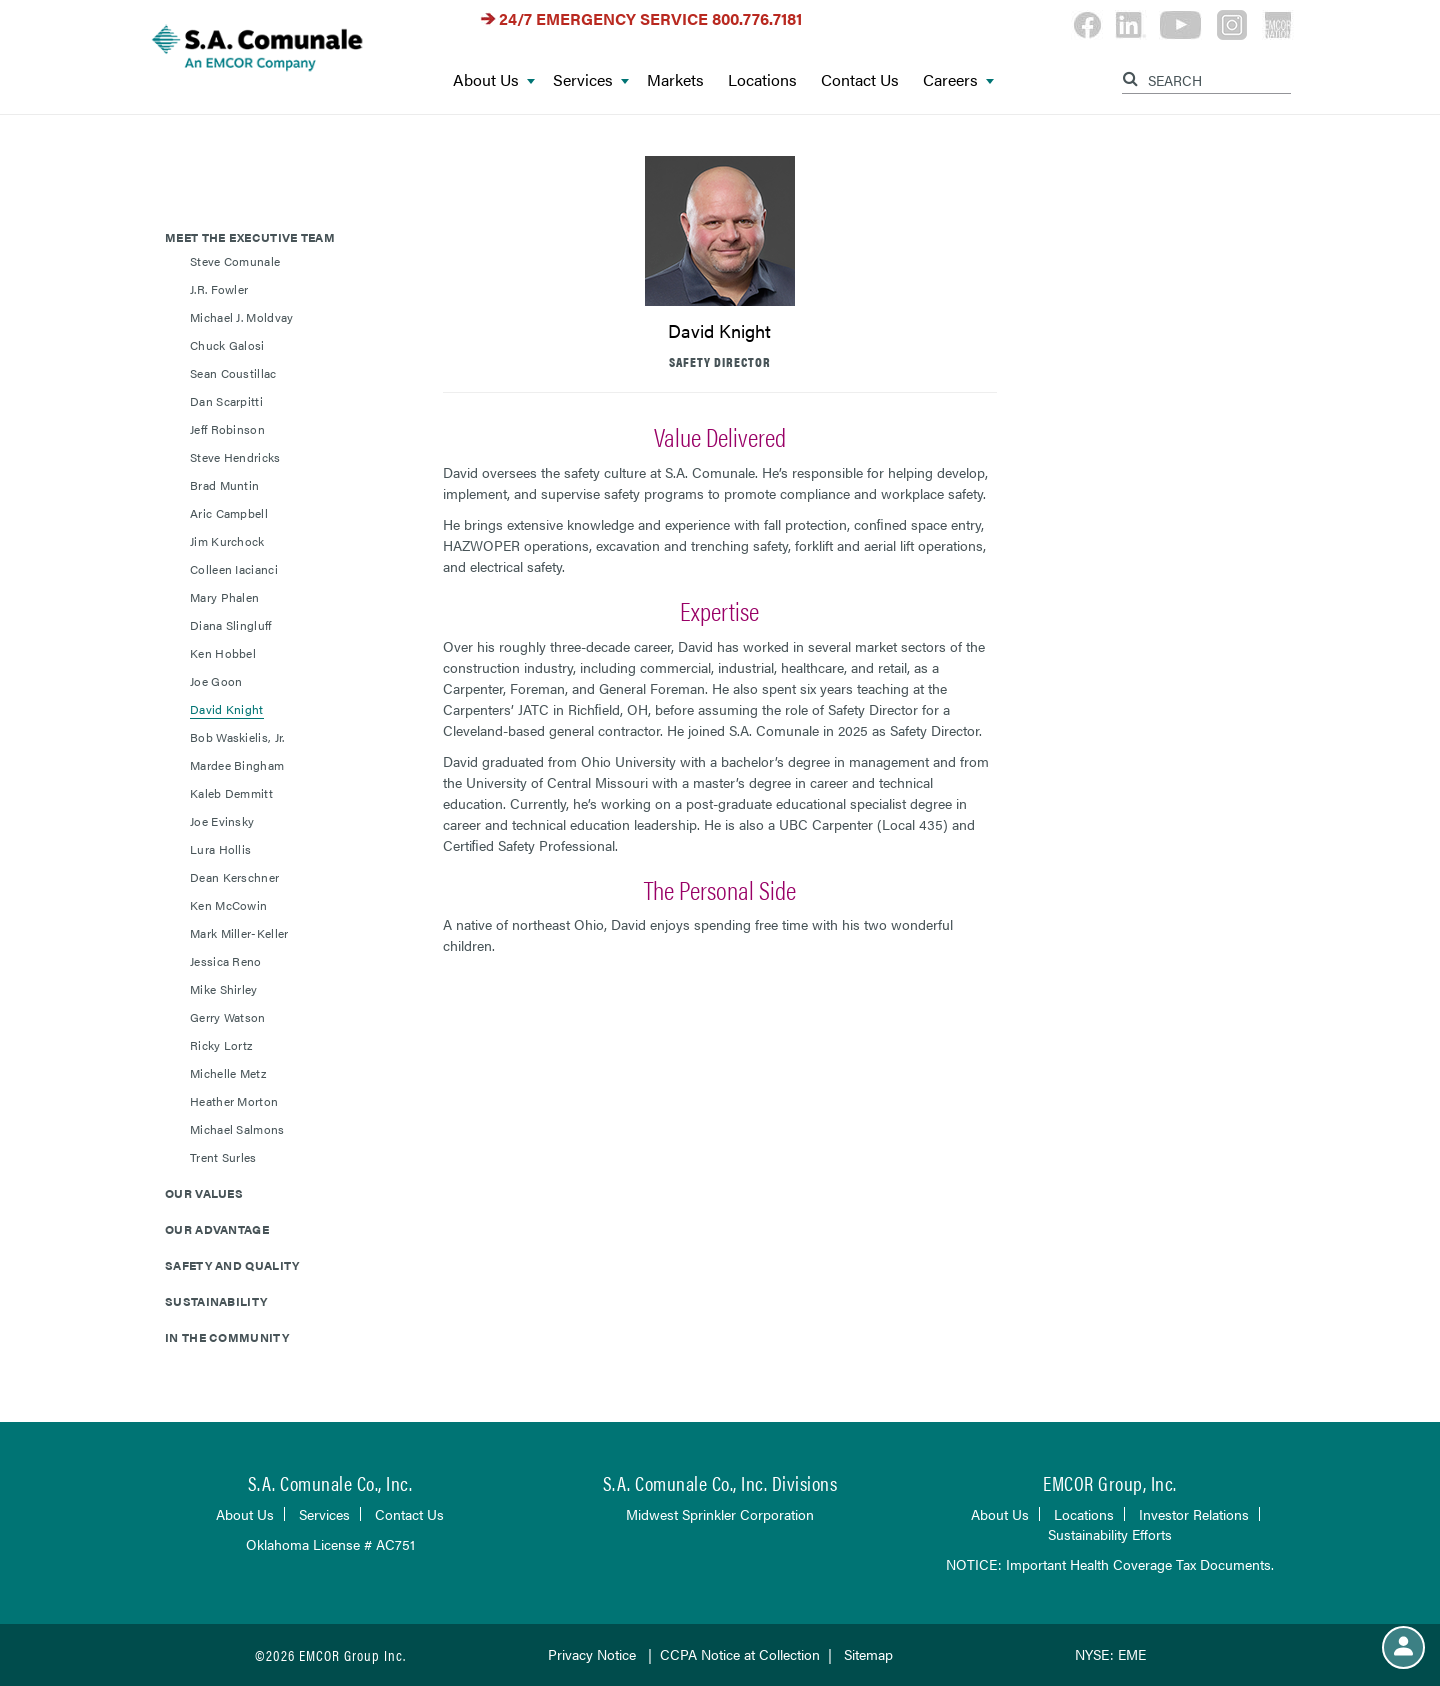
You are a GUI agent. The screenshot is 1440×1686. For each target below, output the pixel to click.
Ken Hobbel (223, 653)
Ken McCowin (228, 905)
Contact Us (860, 80)
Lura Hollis (220, 849)
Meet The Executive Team (250, 237)
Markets (675, 80)
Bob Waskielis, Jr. (237, 737)
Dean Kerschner (234, 877)
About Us (494, 80)
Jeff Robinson (227, 429)
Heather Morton (234, 1101)
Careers (958, 80)
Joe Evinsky (222, 821)
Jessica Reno (226, 961)
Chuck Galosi (227, 345)
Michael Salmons (237, 1129)
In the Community (227, 1337)
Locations (762, 80)
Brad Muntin (224, 485)
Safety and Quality (232, 1265)
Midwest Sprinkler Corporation (720, 1514)
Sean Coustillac (233, 373)
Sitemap (868, 1654)
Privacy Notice (592, 1654)
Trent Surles (223, 1157)
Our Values (204, 1193)
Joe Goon (216, 681)
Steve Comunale (235, 261)
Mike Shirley (224, 989)
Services (591, 80)
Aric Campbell (229, 513)
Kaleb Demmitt (231, 793)
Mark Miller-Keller (239, 933)
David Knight (227, 709)
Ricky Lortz (221, 1045)
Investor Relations (1194, 1514)
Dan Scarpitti (226, 401)
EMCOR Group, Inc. (1110, 1482)
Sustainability (216, 1301)
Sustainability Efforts (1110, 1534)
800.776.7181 (757, 18)
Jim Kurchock (227, 541)
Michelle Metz (228, 1073)
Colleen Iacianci (234, 569)
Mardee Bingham (237, 765)
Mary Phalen (224, 597)
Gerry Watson (228, 1017)
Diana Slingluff (231, 625)
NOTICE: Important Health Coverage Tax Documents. (1110, 1564)
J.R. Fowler (219, 289)
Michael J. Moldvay (241, 317)
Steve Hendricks (235, 457)
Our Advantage (217, 1229)
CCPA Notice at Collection (740, 1654)
